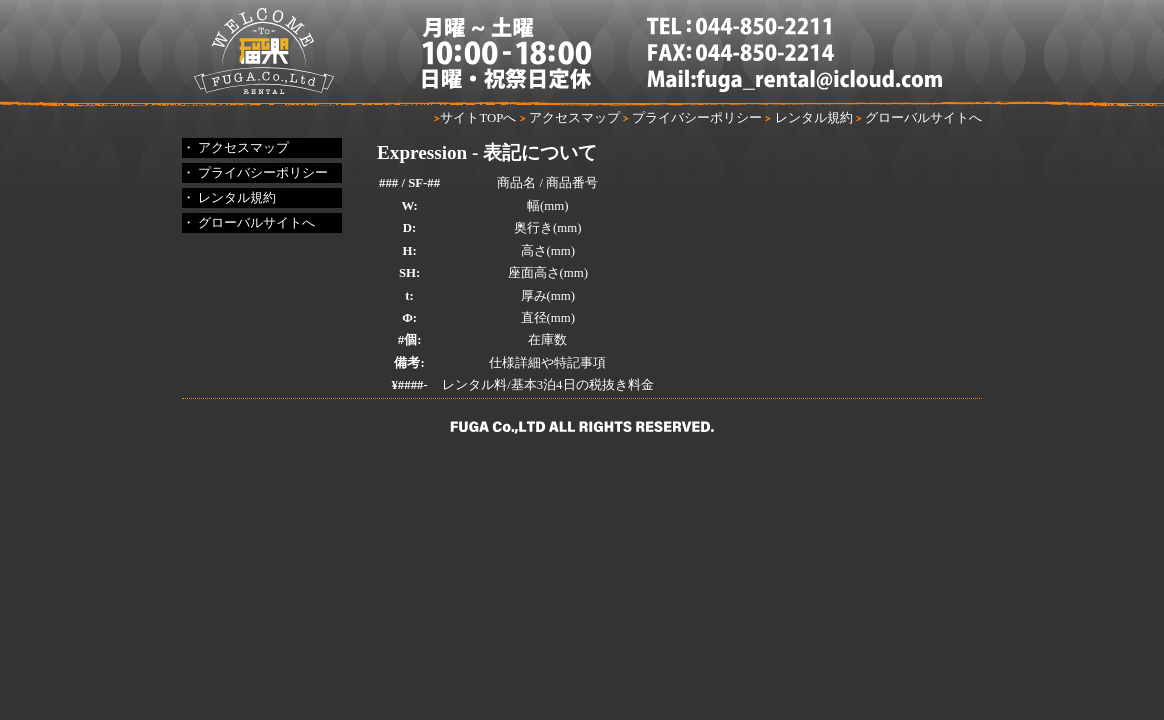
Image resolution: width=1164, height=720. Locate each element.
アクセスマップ (570, 118)
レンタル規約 (808, 118)
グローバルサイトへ (919, 118)
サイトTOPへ (475, 118)
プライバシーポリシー (692, 118)
